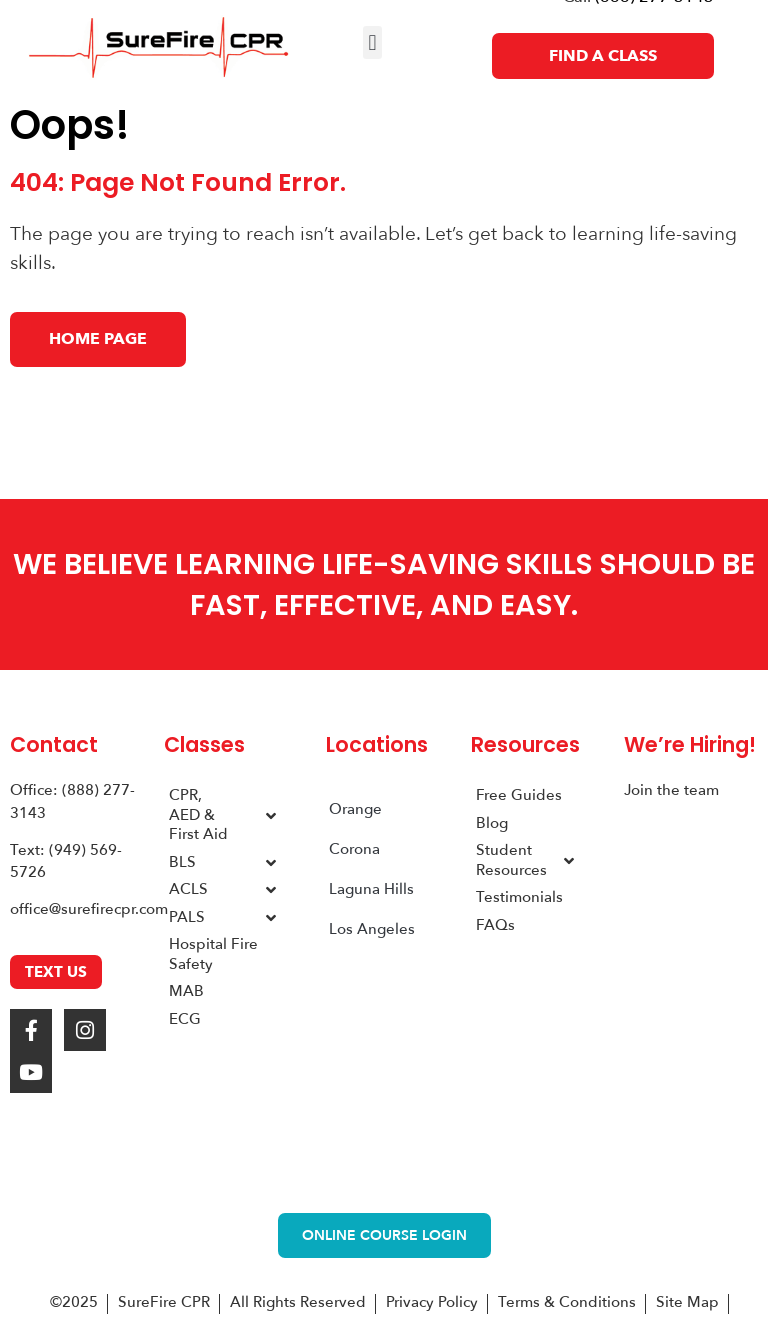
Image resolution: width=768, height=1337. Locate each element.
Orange (355, 809)
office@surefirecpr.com (89, 909)
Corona (354, 849)
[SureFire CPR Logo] (158, 47)
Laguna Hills (371, 889)
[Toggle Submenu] (271, 815)
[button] (372, 42)
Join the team (671, 790)
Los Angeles (372, 929)
